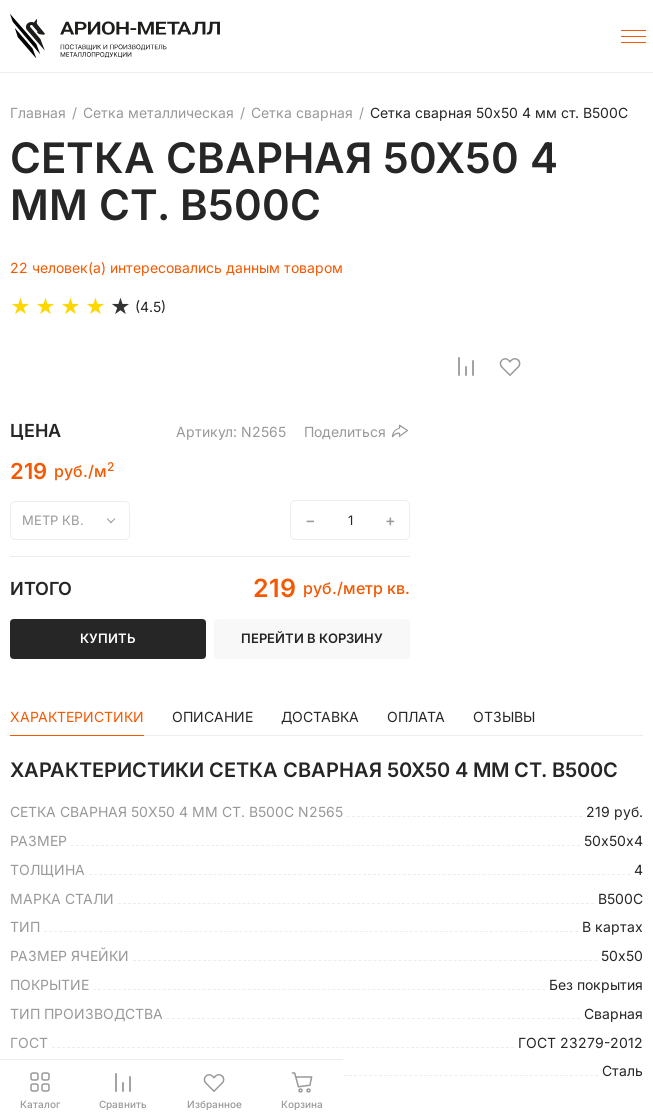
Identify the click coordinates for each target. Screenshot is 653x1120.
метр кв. (53, 520)
